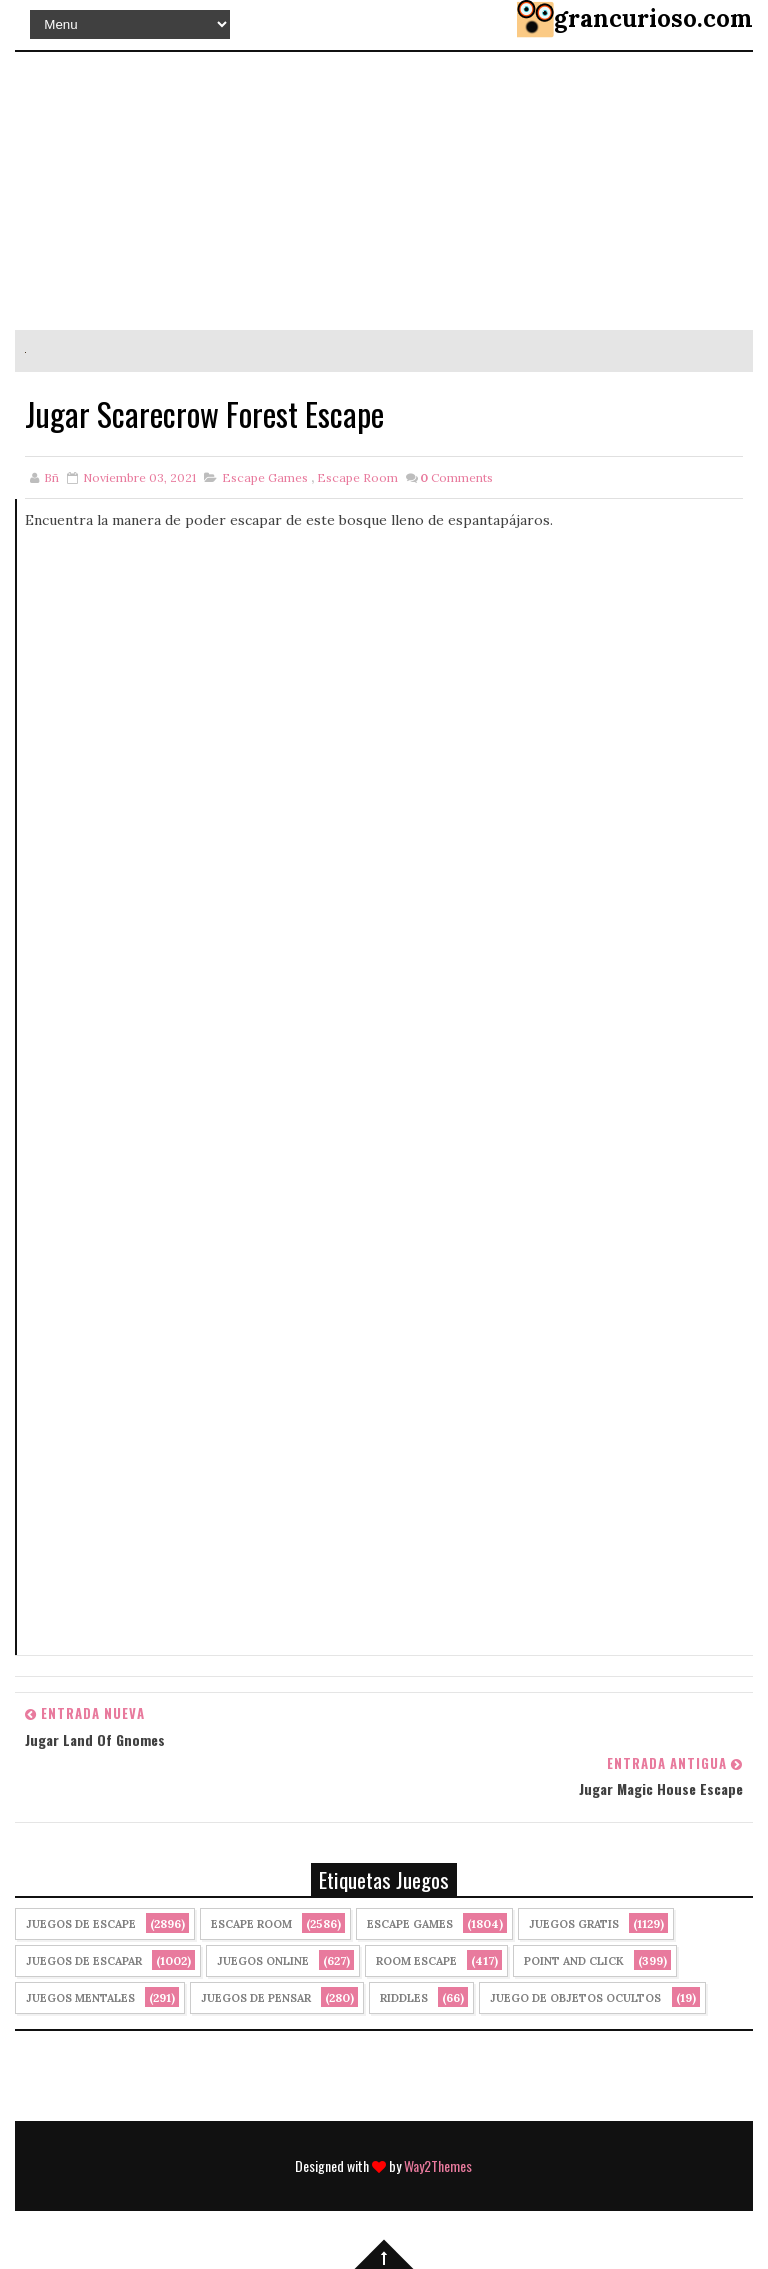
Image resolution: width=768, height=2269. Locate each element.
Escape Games (265, 477)
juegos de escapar (84, 1961)
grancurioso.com (653, 18)
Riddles (404, 1998)
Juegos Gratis (574, 1924)
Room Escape (416, 1961)
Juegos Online (263, 1961)
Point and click (574, 1961)
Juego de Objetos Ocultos (575, 1998)
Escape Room (357, 477)
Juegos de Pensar (256, 1998)
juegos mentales (80, 1998)
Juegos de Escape (81, 1924)
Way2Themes (438, 2165)
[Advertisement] (384, 748)
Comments (456, 477)
